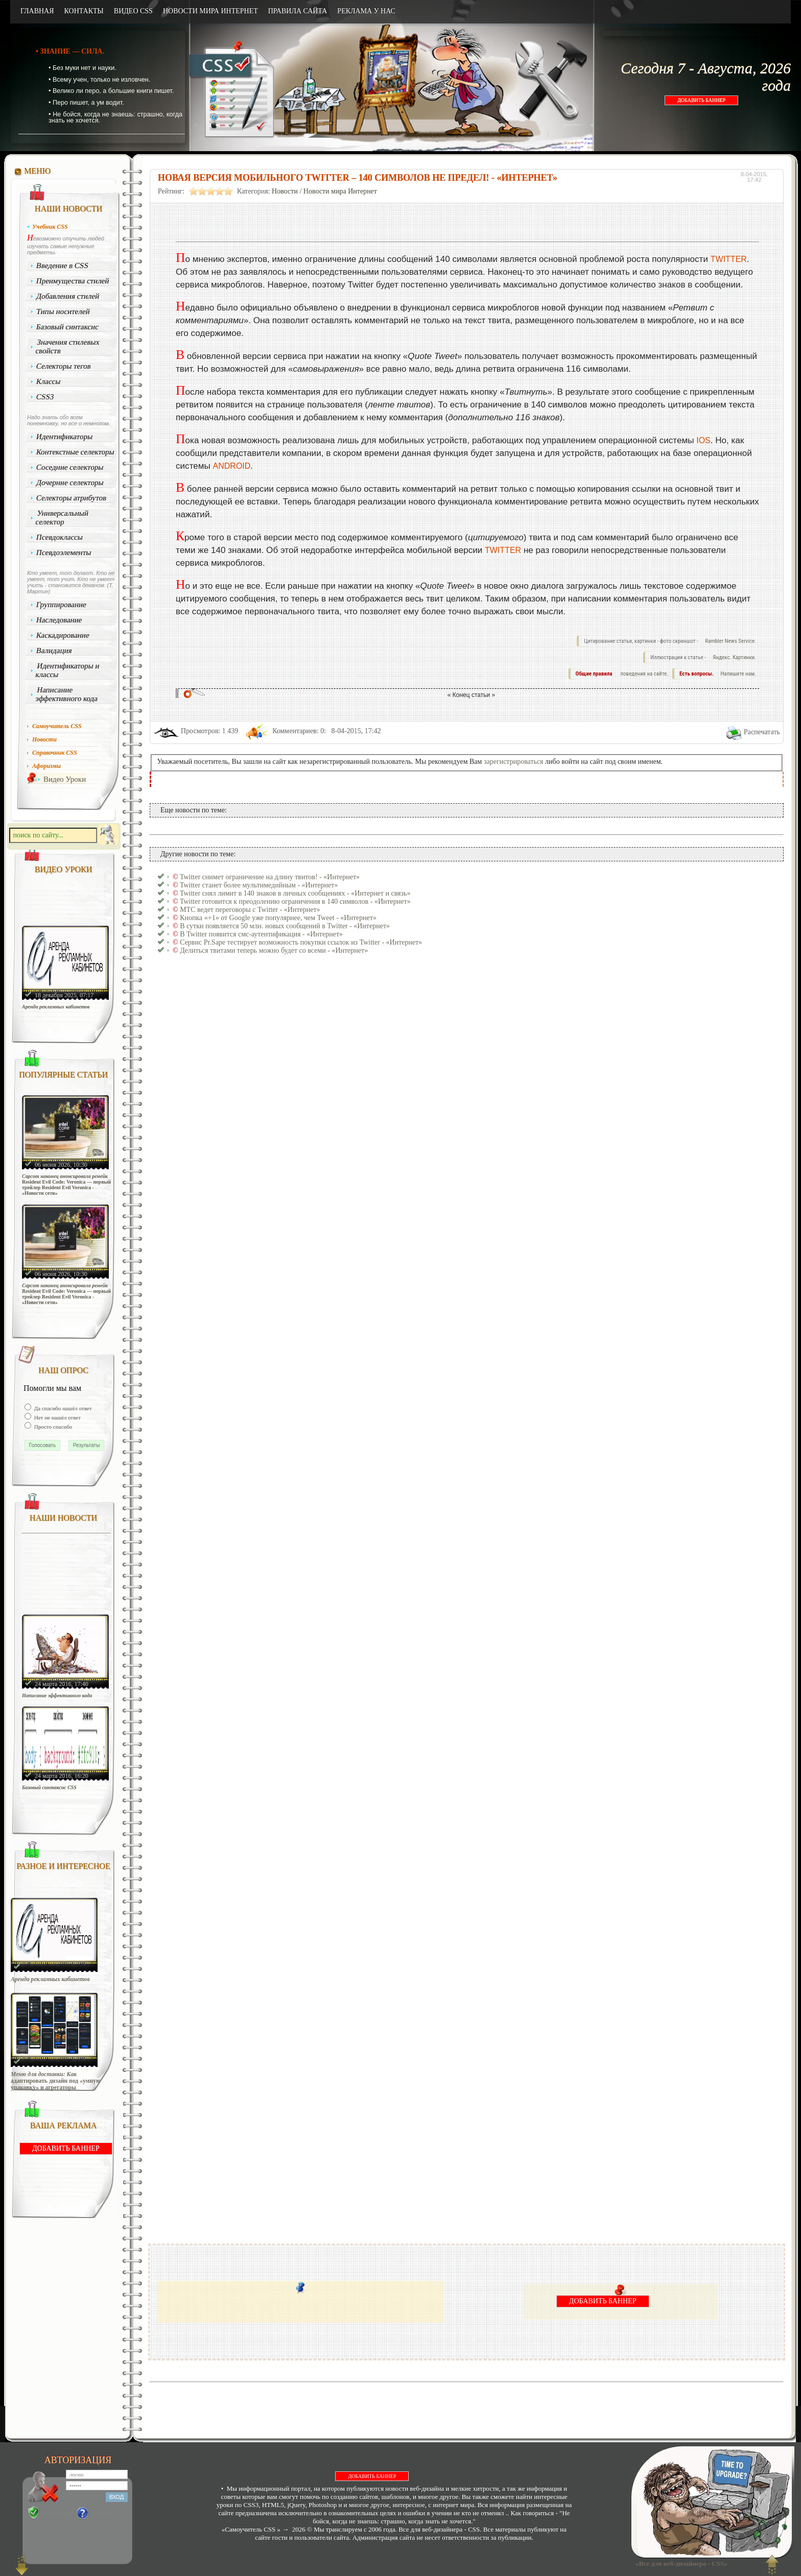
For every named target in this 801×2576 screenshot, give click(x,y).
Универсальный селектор (62, 517)
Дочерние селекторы (70, 482)
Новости (285, 191)
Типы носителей (63, 311)
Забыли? (101, 2513)
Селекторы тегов (64, 366)
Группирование (61, 604)
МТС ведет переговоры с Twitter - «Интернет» (250, 909)
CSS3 (45, 397)
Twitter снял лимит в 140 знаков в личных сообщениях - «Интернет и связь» (295, 893)
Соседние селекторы (70, 467)
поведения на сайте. (643, 673)
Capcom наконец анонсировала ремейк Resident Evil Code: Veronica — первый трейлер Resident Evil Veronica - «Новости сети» (66, 1184)
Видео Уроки (64, 779)
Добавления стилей (68, 296)
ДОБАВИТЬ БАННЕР (701, 100)
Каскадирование (63, 635)
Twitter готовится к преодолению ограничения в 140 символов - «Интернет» (295, 901)
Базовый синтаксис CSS (49, 1787)
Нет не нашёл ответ (57, 1417)
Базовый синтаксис (68, 327)
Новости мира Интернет (340, 191)
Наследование (59, 620)
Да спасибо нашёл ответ (62, 1408)
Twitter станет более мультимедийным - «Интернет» (259, 885)
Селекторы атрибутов (71, 498)
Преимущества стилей (73, 281)
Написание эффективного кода (66, 694)
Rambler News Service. (730, 641)
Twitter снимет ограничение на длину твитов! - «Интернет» (270, 877)
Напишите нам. (738, 673)
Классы (48, 381)
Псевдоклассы (60, 537)
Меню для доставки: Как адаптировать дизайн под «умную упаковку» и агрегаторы (56, 2081)
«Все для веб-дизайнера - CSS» (679, 2563)
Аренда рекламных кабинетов (56, 1006)
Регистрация (57, 2513)
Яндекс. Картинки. (734, 657)
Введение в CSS (62, 265)
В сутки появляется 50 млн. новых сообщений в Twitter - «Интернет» (285, 926)
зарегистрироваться (514, 761)
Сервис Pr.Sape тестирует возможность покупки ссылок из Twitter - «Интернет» (301, 942)
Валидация (54, 650)
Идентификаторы (64, 436)
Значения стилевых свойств (67, 346)
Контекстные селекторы (75, 452)
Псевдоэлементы (64, 552)
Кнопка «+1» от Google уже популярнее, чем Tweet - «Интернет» (278, 918)
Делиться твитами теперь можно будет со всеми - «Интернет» (274, 950)
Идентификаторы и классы (67, 670)
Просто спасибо (52, 1427)
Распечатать (762, 732)
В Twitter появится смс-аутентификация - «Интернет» (261, 934)
